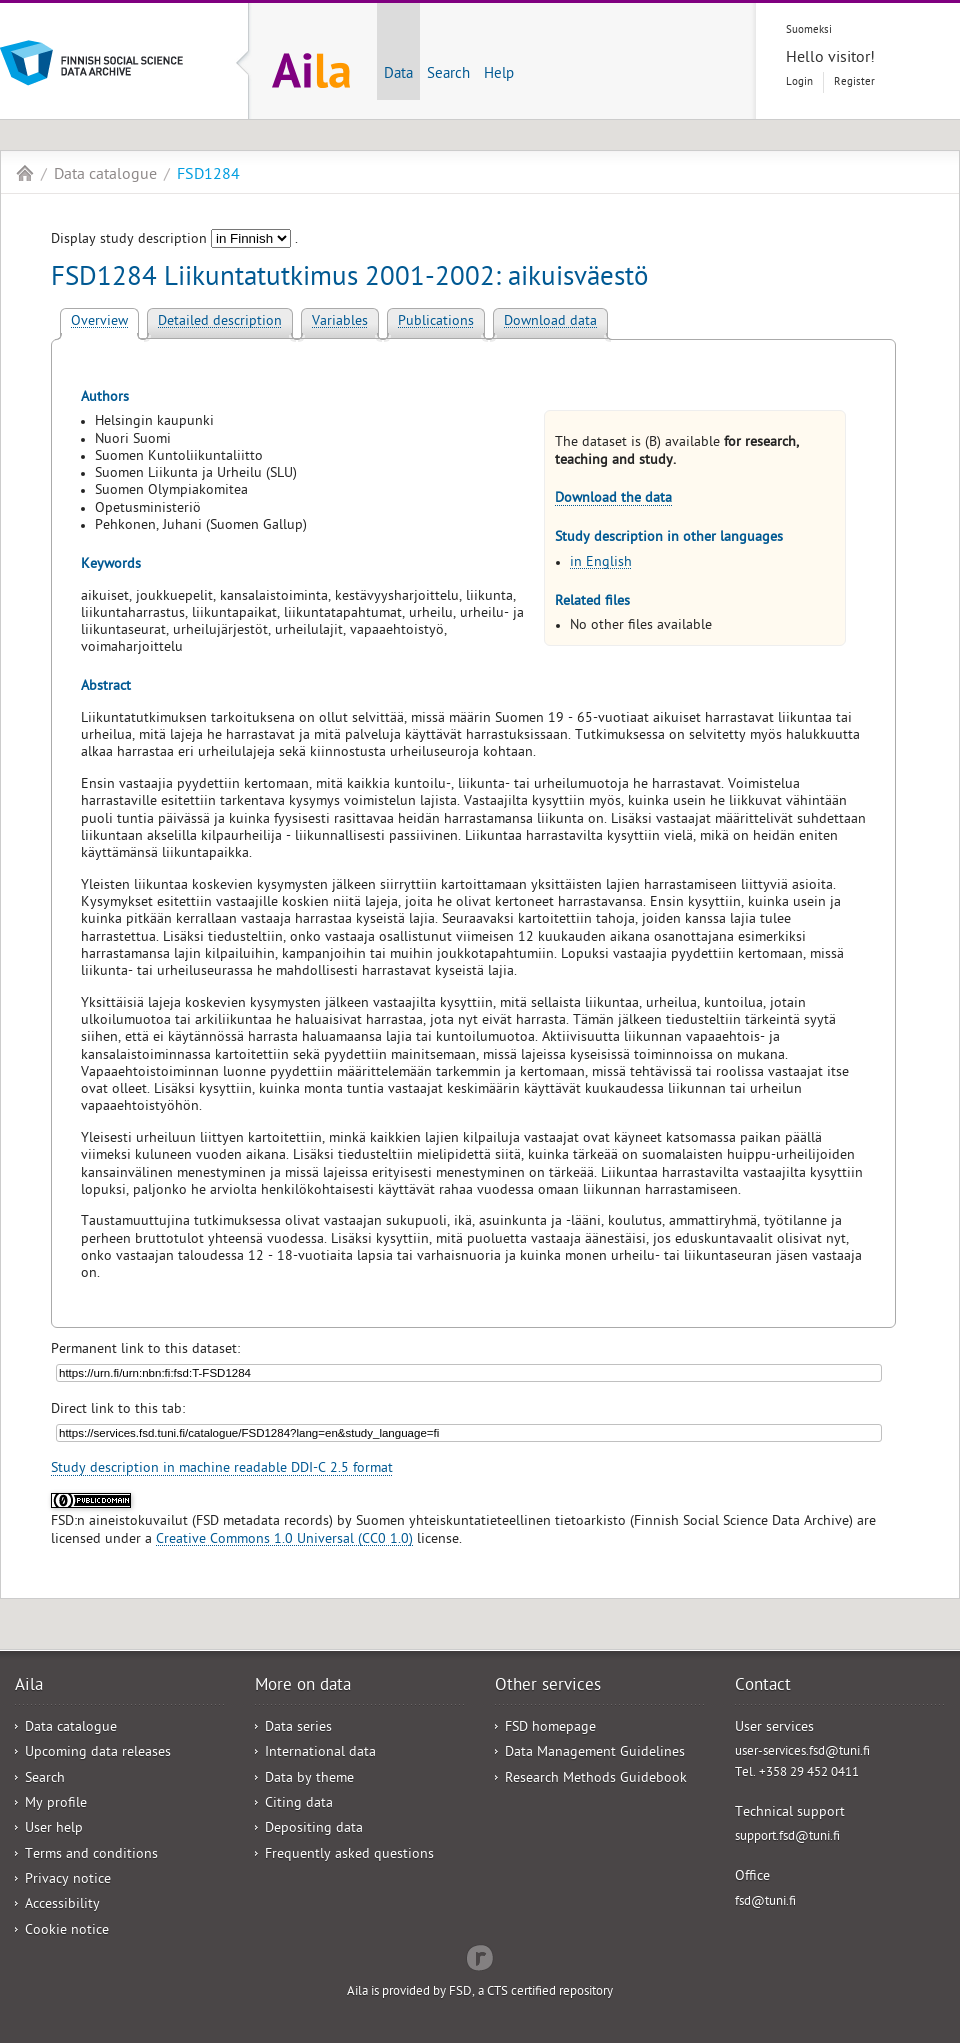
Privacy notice (68, 1880)
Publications (436, 322)
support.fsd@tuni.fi (787, 1837)
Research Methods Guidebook (596, 1779)
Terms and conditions (91, 1855)
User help (54, 1829)
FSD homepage (550, 1728)
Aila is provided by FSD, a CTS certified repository (480, 1992)
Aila (25, 173)
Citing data (299, 1804)
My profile (56, 1804)
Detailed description (220, 322)
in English (601, 563)
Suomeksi (809, 30)
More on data (303, 1687)
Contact (763, 1687)
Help (499, 75)
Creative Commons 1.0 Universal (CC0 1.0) (284, 1540)
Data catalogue (105, 176)
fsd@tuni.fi (765, 1902)
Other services (548, 1687)
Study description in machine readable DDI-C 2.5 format (222, 1469)
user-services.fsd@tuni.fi (802, 1752)
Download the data (613, 499)
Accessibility (62, 1905)
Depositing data (314, 1829)
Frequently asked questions (349, 1855)
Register (854, 82)
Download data (550, 322)
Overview (99, 322)
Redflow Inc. (480, 1956)
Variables (340, 322)
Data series (298, 1728)
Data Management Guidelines (595, 1753)
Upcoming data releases (98, 1753)
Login (799, 82)
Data (398, 75)
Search (448, 75)
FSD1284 (208, 176)
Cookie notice (67, 1931)
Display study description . (174, 240)
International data (320, 1753)
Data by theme (309, 1779)
